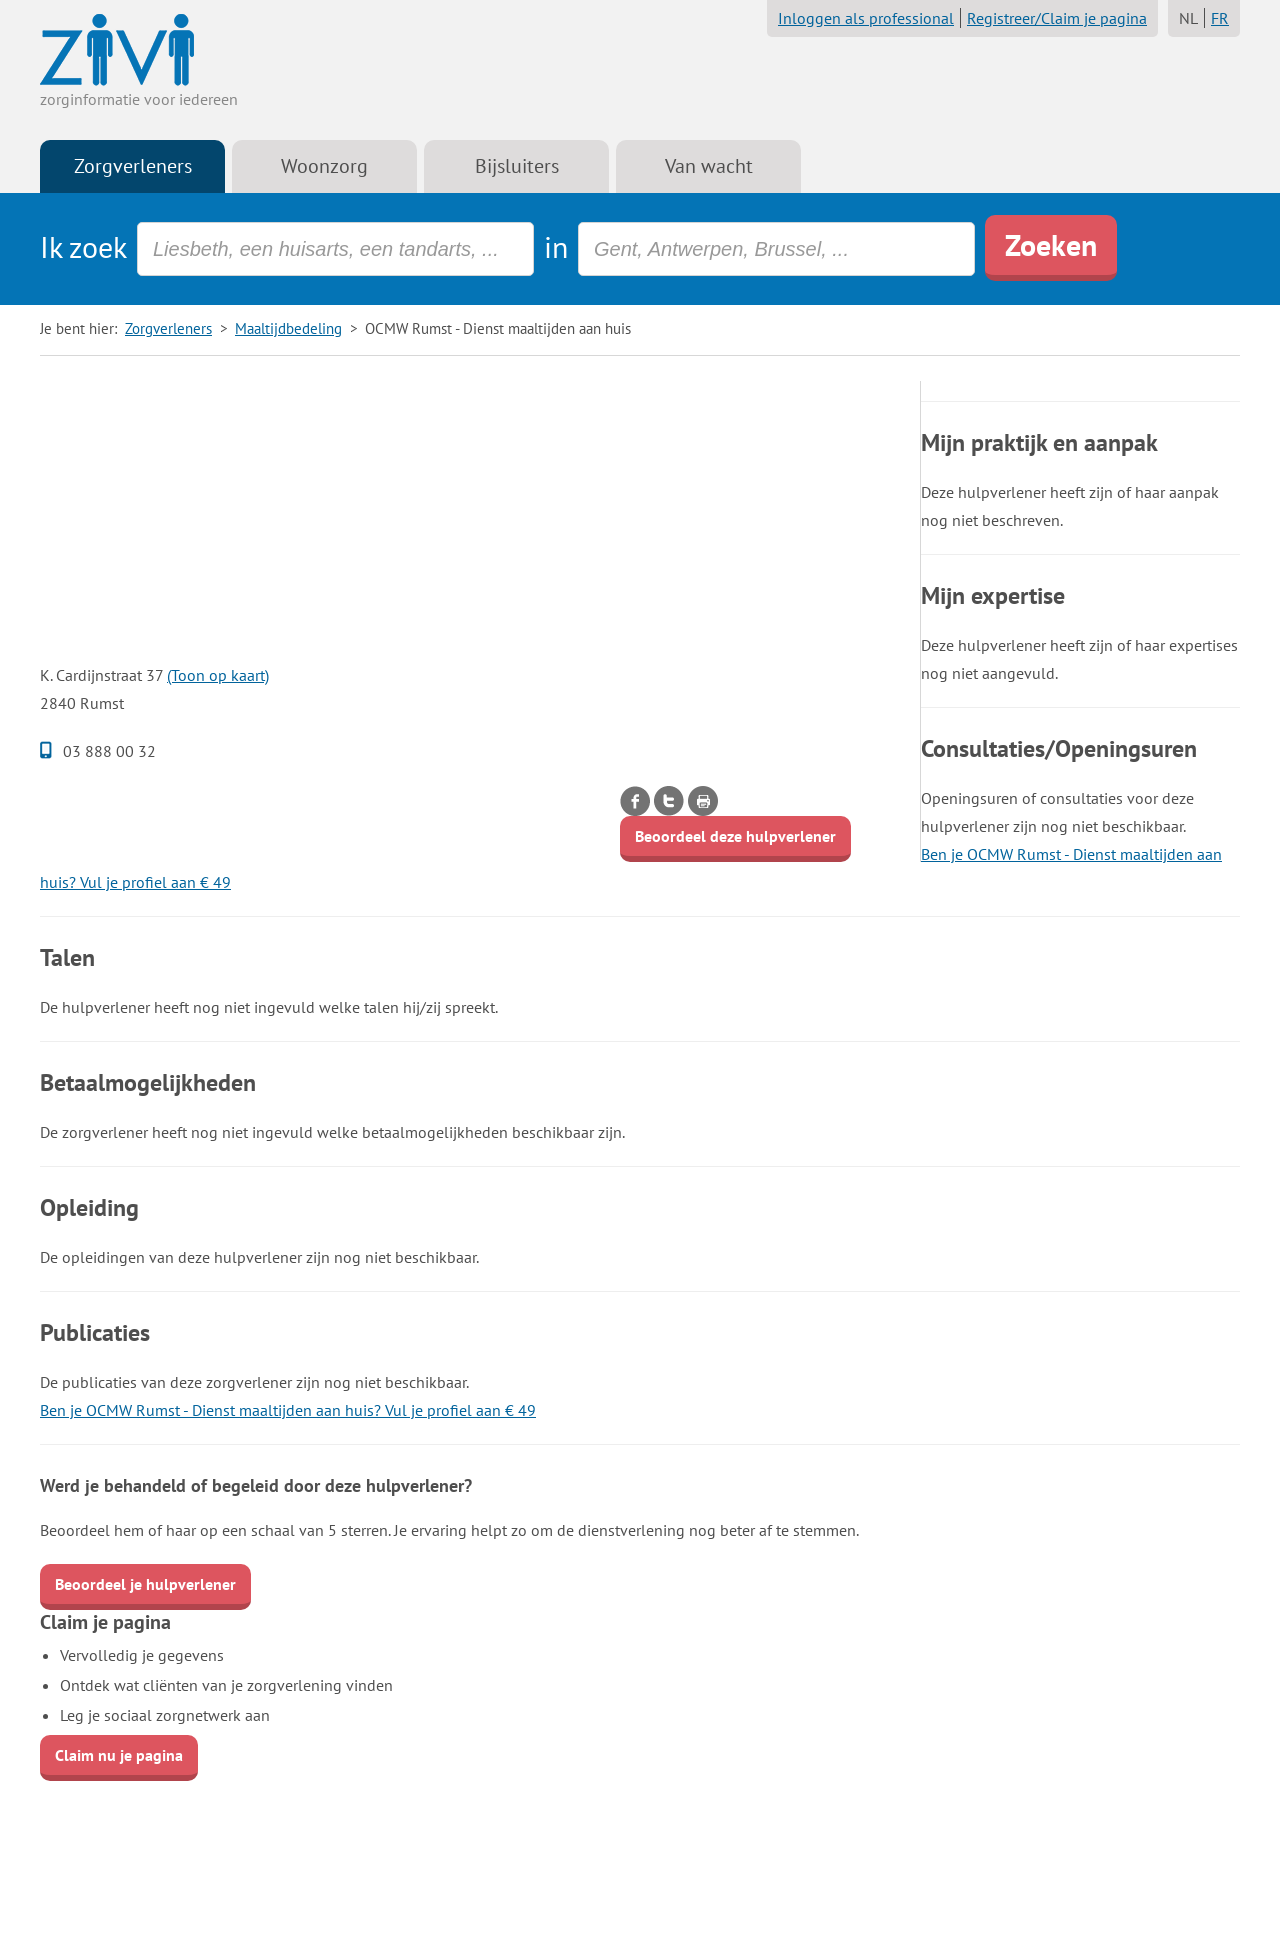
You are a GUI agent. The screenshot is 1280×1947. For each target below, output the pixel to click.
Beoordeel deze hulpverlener (735, 836)
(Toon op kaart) (218, 675)
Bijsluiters (517, 166)
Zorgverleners (133, 166)
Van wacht (709, 166)
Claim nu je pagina (119, 1755)
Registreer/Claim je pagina (1057, 18)
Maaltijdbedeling (288, 328)
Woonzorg (324, 166)
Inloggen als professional (866, 18)
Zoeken (1051, 244)
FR (1220, 18)
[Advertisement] (470, 521)
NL (1188, 18)
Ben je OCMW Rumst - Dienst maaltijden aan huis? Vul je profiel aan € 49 (288, 1410)
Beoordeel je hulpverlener (145, 1584)
